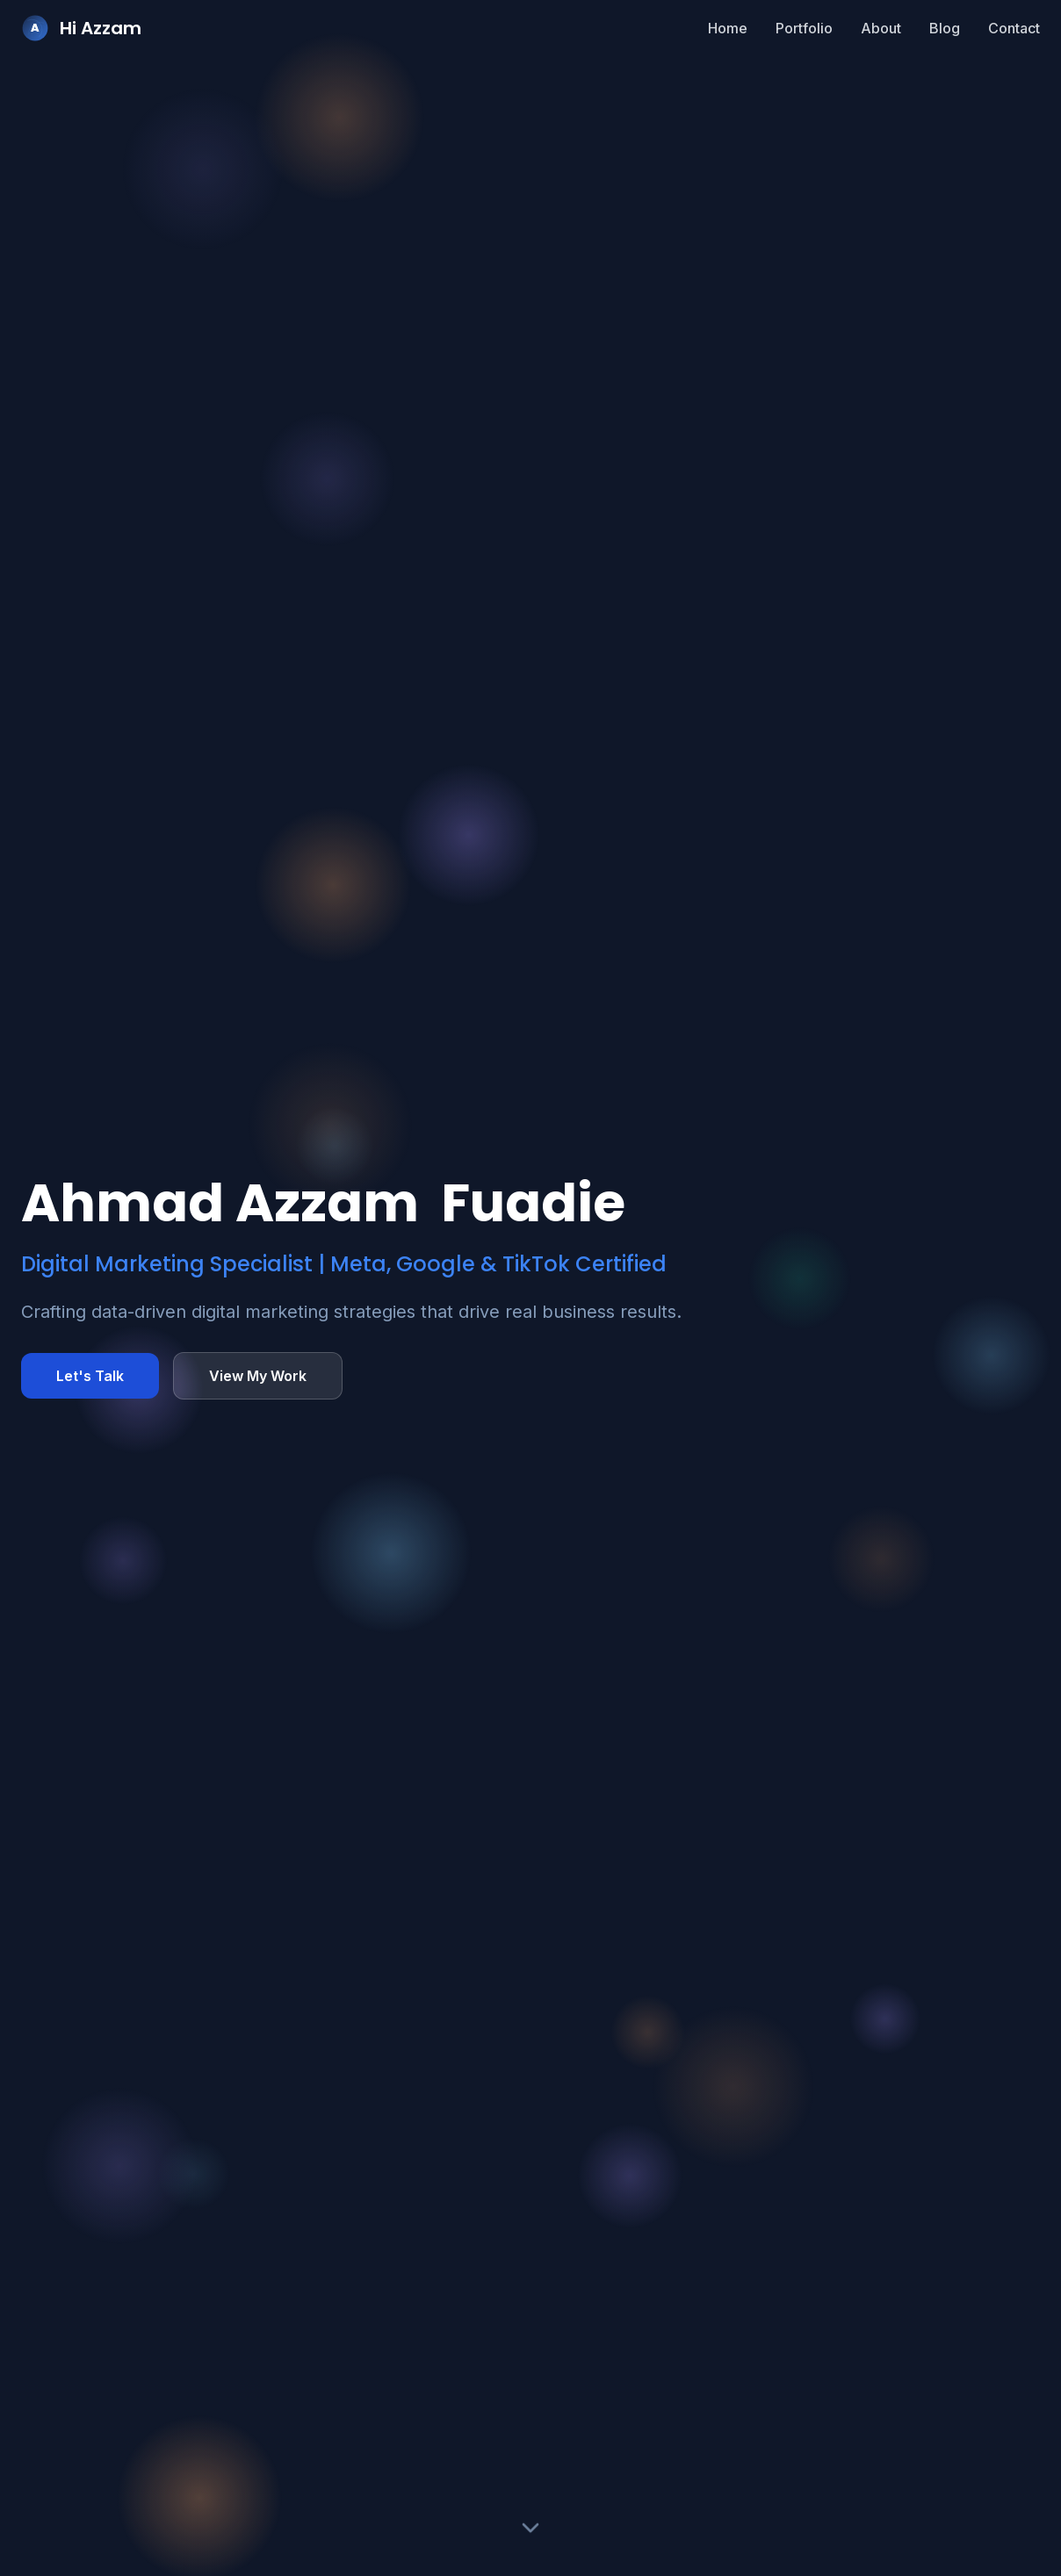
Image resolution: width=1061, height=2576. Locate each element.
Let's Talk (90, 1376)
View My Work (258, 1376)
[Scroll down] (530, 2530)
